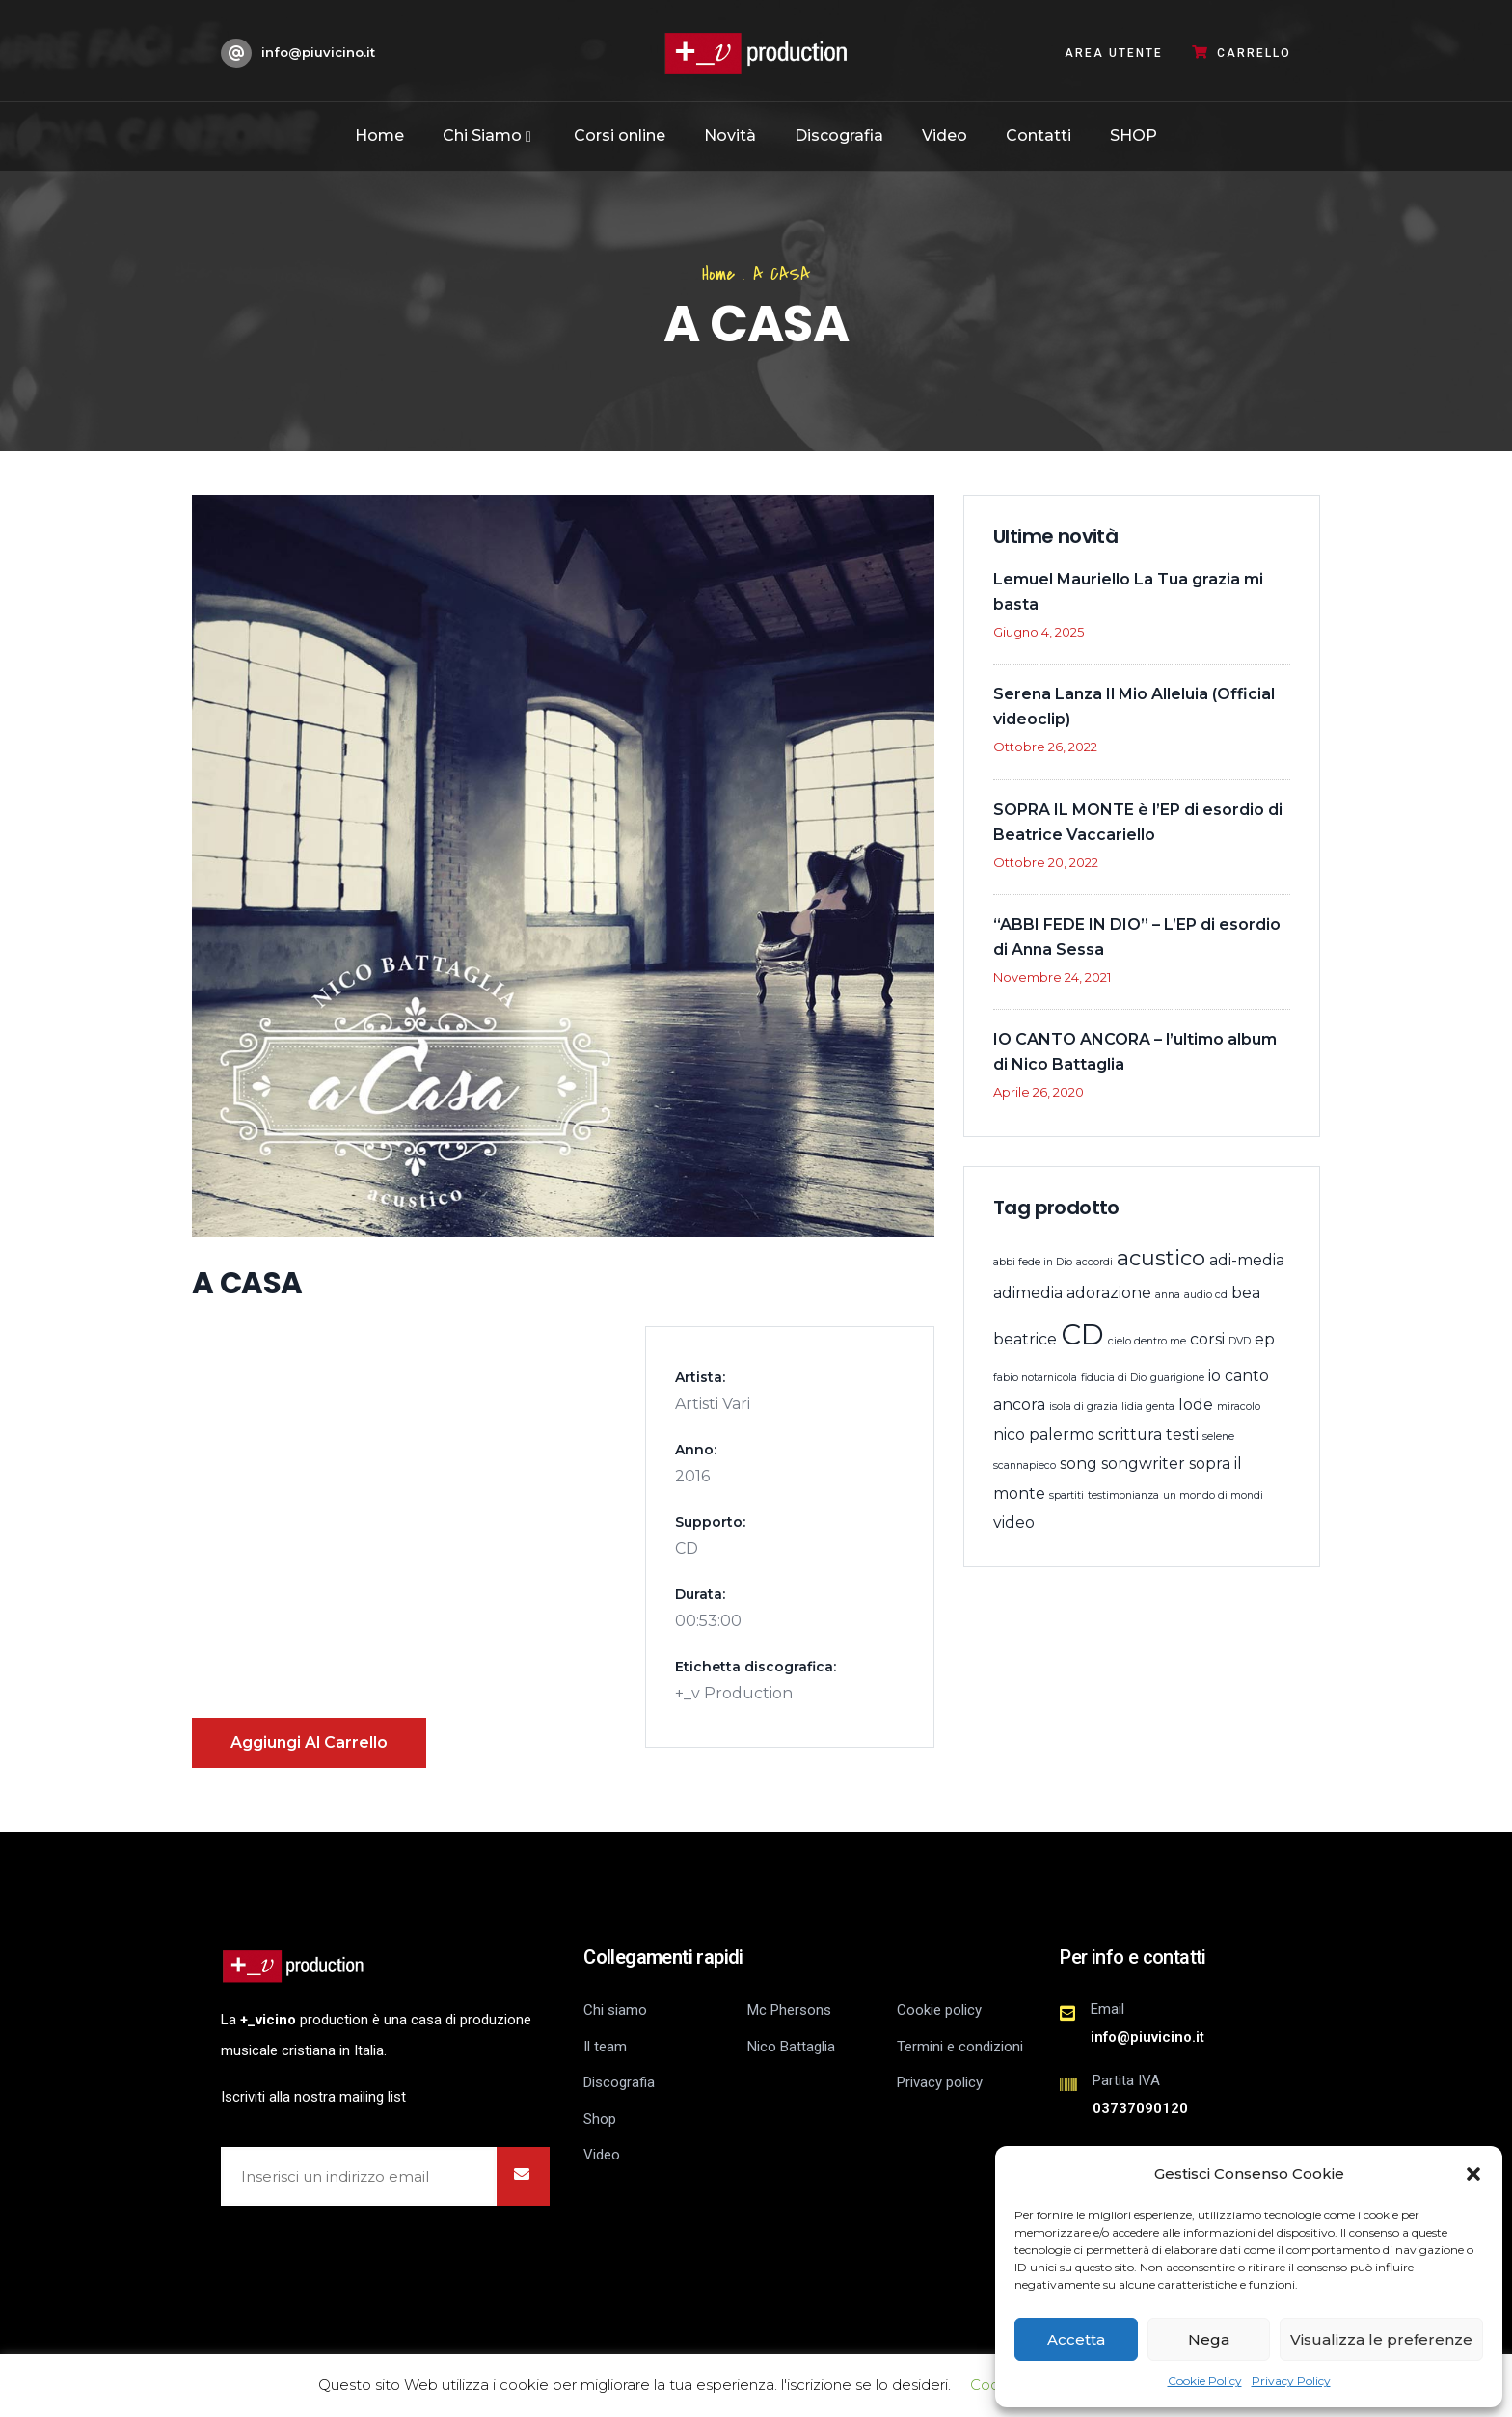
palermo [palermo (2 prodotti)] (1061, 1435)
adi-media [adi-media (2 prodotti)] (1246, 1260)
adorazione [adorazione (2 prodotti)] (1108, 1293)
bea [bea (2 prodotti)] (1245, 1293)
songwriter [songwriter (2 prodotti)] (1143, 1463)
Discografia (839, 135)
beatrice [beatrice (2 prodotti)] (1025, 1339)
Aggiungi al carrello (309, 1742)
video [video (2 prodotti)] (1014, 1522)
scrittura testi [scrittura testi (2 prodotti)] (1148, 1435)
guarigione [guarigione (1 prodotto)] (1177, 1377)
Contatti (1038, 135)
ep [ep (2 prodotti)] (1265, 1339)
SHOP (1133, 135)
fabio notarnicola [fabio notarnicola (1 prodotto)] (1035, 1377)
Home (379, 135)
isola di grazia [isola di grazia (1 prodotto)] (1083, 1406)
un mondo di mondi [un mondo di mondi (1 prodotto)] (1213, 1495)
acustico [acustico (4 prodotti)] (1161, 1258)
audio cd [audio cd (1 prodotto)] (1206, 1295)
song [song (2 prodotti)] (1078, 1463)
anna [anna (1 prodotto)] (1167, 1295)
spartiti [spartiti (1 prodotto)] (1066, 1495)
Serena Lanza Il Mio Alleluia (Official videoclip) (1134, 706)
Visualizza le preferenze (1381, 2339)
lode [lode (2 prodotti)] (1195, 1405)
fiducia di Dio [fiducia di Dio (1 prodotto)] (1114, 1377)
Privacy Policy (1291, 2381)
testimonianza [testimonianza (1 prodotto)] (1123, 1495)
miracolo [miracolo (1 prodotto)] (1238, 1406)
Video (944, 135)
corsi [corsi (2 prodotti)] (1207, 1339)
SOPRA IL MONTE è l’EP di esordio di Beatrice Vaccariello (1137, 822)
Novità (730, 135)
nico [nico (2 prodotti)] (1009, 1435)
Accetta (1076, 2339)
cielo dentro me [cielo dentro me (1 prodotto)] (1147, 1341)
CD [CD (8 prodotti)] (1082, 1334)
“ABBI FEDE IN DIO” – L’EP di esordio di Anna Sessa (1137, 937)
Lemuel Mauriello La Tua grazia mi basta (1128, 591)
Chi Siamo (489, 135)
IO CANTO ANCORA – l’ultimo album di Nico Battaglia (1135, 1051)
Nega (1208, 2339)
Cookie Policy (1205, 2381)
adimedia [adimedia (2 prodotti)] (1028, 1293)
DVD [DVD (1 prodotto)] (1239, 1341)
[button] (1473, 2174)
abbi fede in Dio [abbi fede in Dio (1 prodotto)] (1032, 1262)
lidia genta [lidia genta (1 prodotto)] (1147, 1406)
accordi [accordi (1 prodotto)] (1094, 1262)
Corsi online (619, 135)
